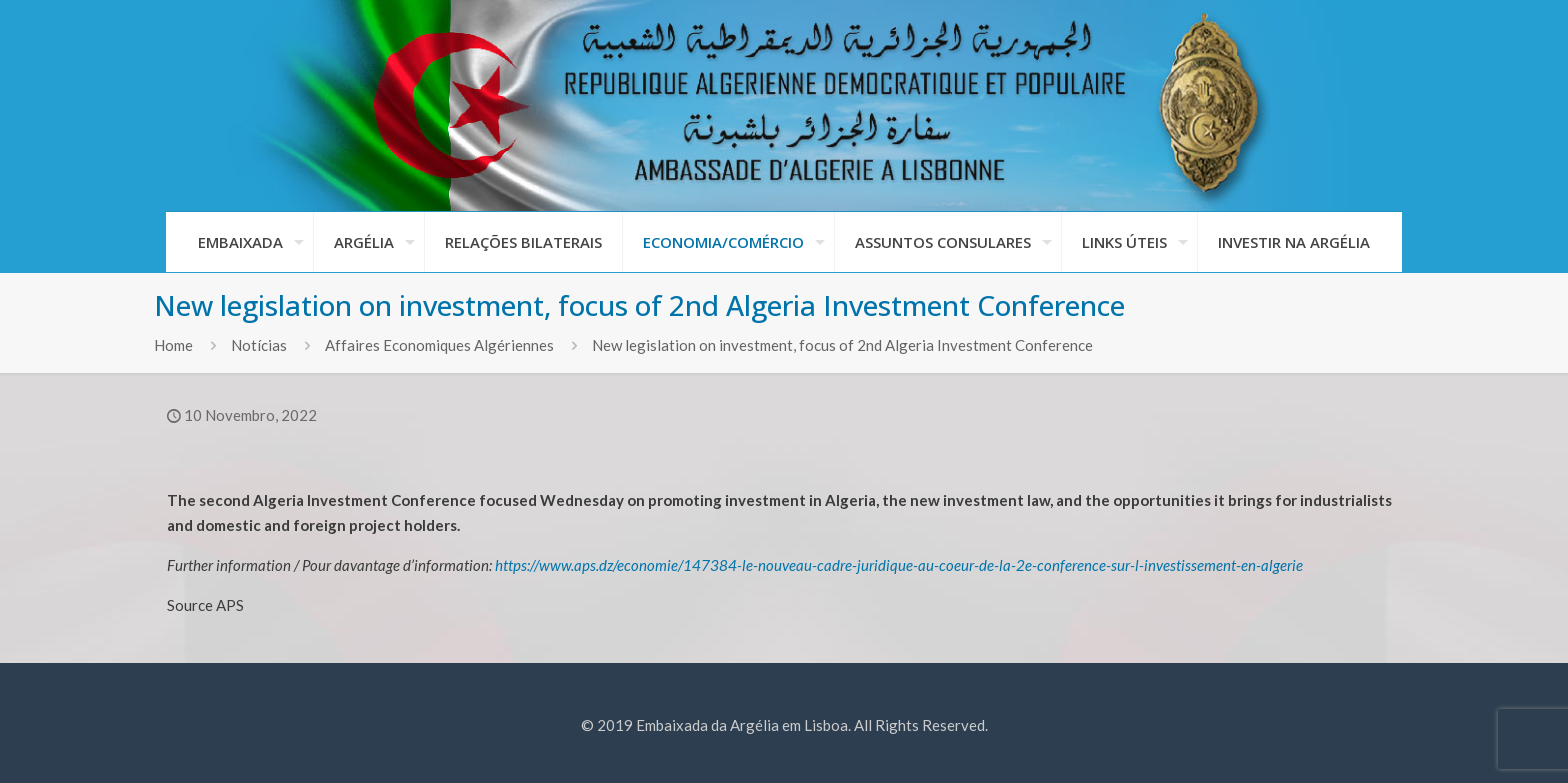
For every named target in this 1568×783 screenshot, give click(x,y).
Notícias (259, 345)
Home (173, 345)
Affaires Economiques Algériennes (439, 345)
